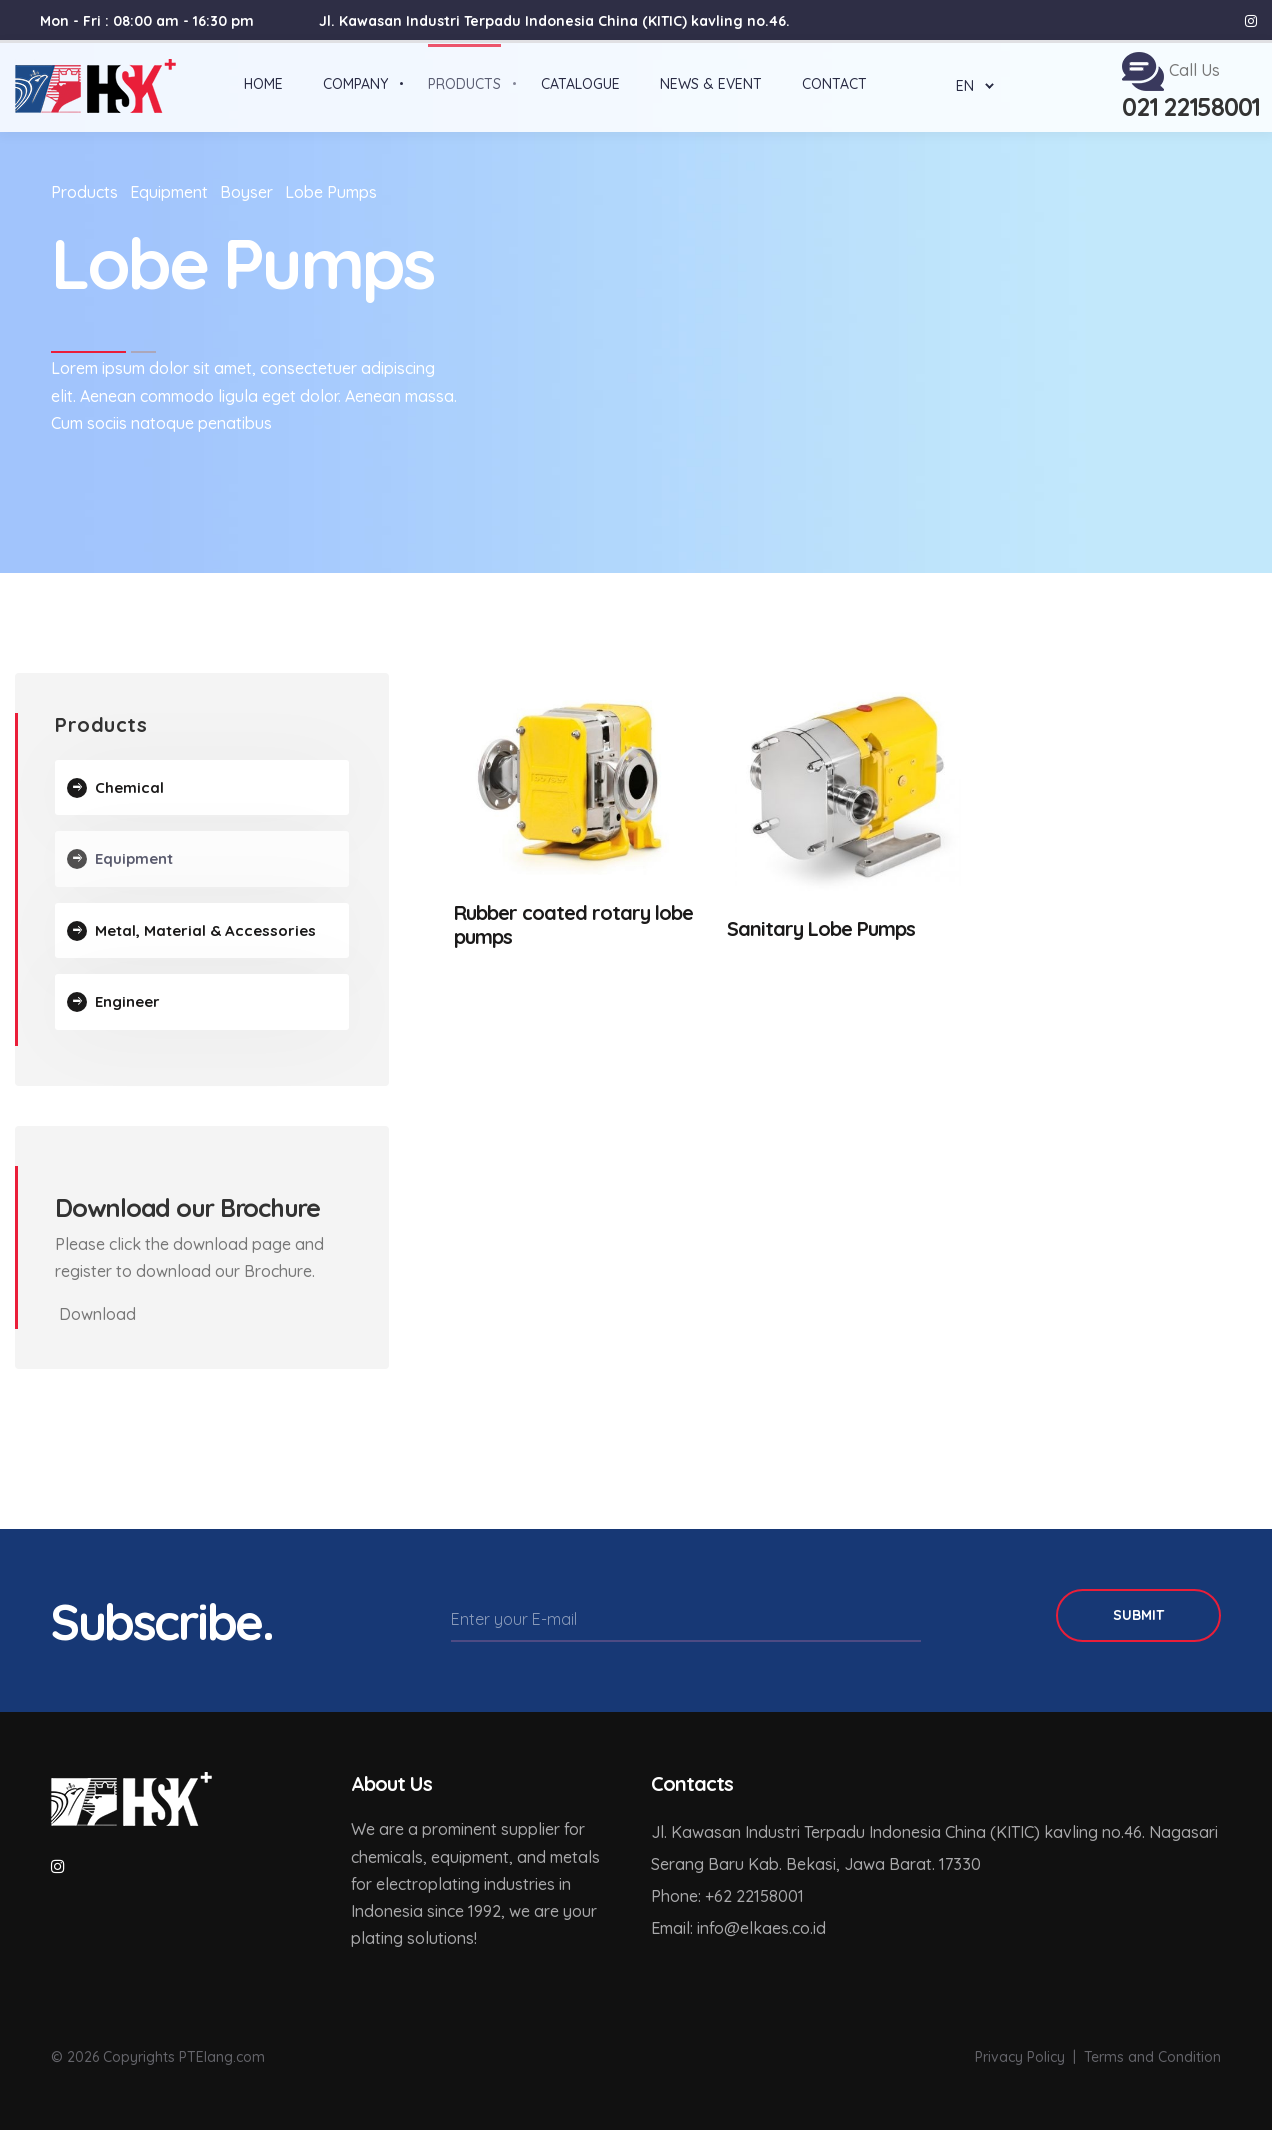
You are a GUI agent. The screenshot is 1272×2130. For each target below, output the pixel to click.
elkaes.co (775, 1928)
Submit (1138, 1615)
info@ (718, 1928)
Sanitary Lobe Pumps (821, 928)
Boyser (246, 192)
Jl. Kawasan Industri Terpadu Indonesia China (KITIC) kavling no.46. (554, 21)
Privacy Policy (1020, 2057)
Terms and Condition (1152, 2057)
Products (84, 192)
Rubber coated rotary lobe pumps (573, 924)
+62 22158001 (754, 1896)
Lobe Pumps (331, 192)
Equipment (169, 192)
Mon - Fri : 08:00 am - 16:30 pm (147, 21)
